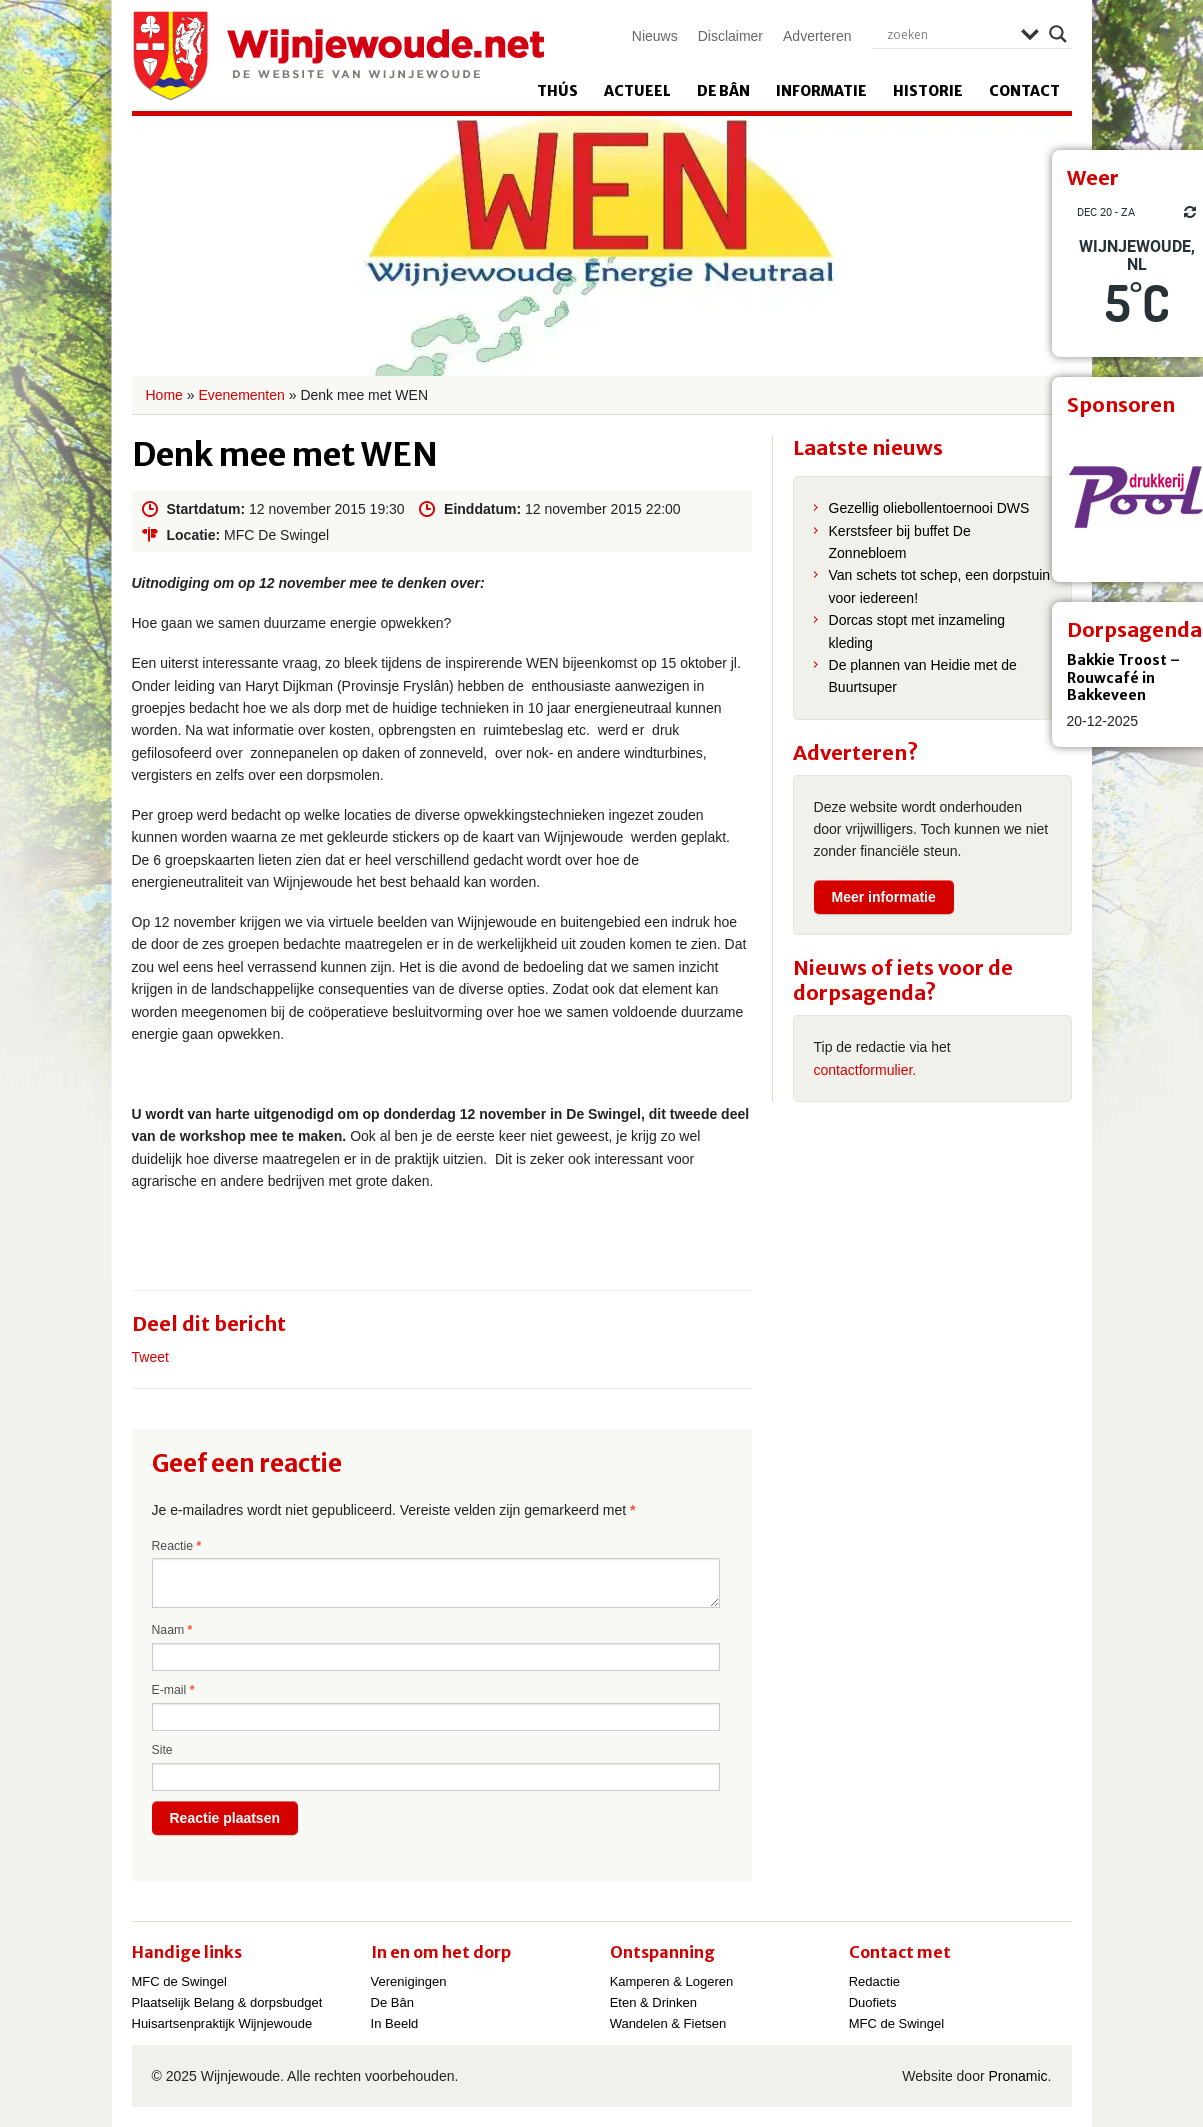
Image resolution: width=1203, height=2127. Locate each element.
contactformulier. (865, 1070)
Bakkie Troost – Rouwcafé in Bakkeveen (1123, 677)
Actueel (637, 91)
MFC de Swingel (179, 1981)
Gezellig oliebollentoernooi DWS (929, 508)
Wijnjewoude (338, 56)
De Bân (723, 91)
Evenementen (241, 395)
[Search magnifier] (1058, 34)
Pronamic (1017, 2076)
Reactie (177, 1546)
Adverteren (817, 36)
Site (162, 1750)
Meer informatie (884, 897)
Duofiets (873, 2002)
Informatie (821, 91)
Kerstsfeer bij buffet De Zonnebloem (900, 542)
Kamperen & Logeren (672, 1981)
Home (164, 395)
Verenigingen (409, 1981)
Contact (1024, 91)
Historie (928, 91)
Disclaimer (730, 36)
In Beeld (395, 2023)
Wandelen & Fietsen (668, 2023)
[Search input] (949, 34)
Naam (172, 1630)
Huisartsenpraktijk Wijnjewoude (222, 2023)
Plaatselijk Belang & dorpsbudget (227, 2002)
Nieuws (655, 36)
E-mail (173, 1690)
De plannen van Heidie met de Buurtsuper (923, 676)
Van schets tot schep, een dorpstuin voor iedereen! (940, 586)
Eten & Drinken (653, 2002)
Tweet (150, 1357)
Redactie (874, 1981)
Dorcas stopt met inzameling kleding (917, 631)
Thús (557, 91)
